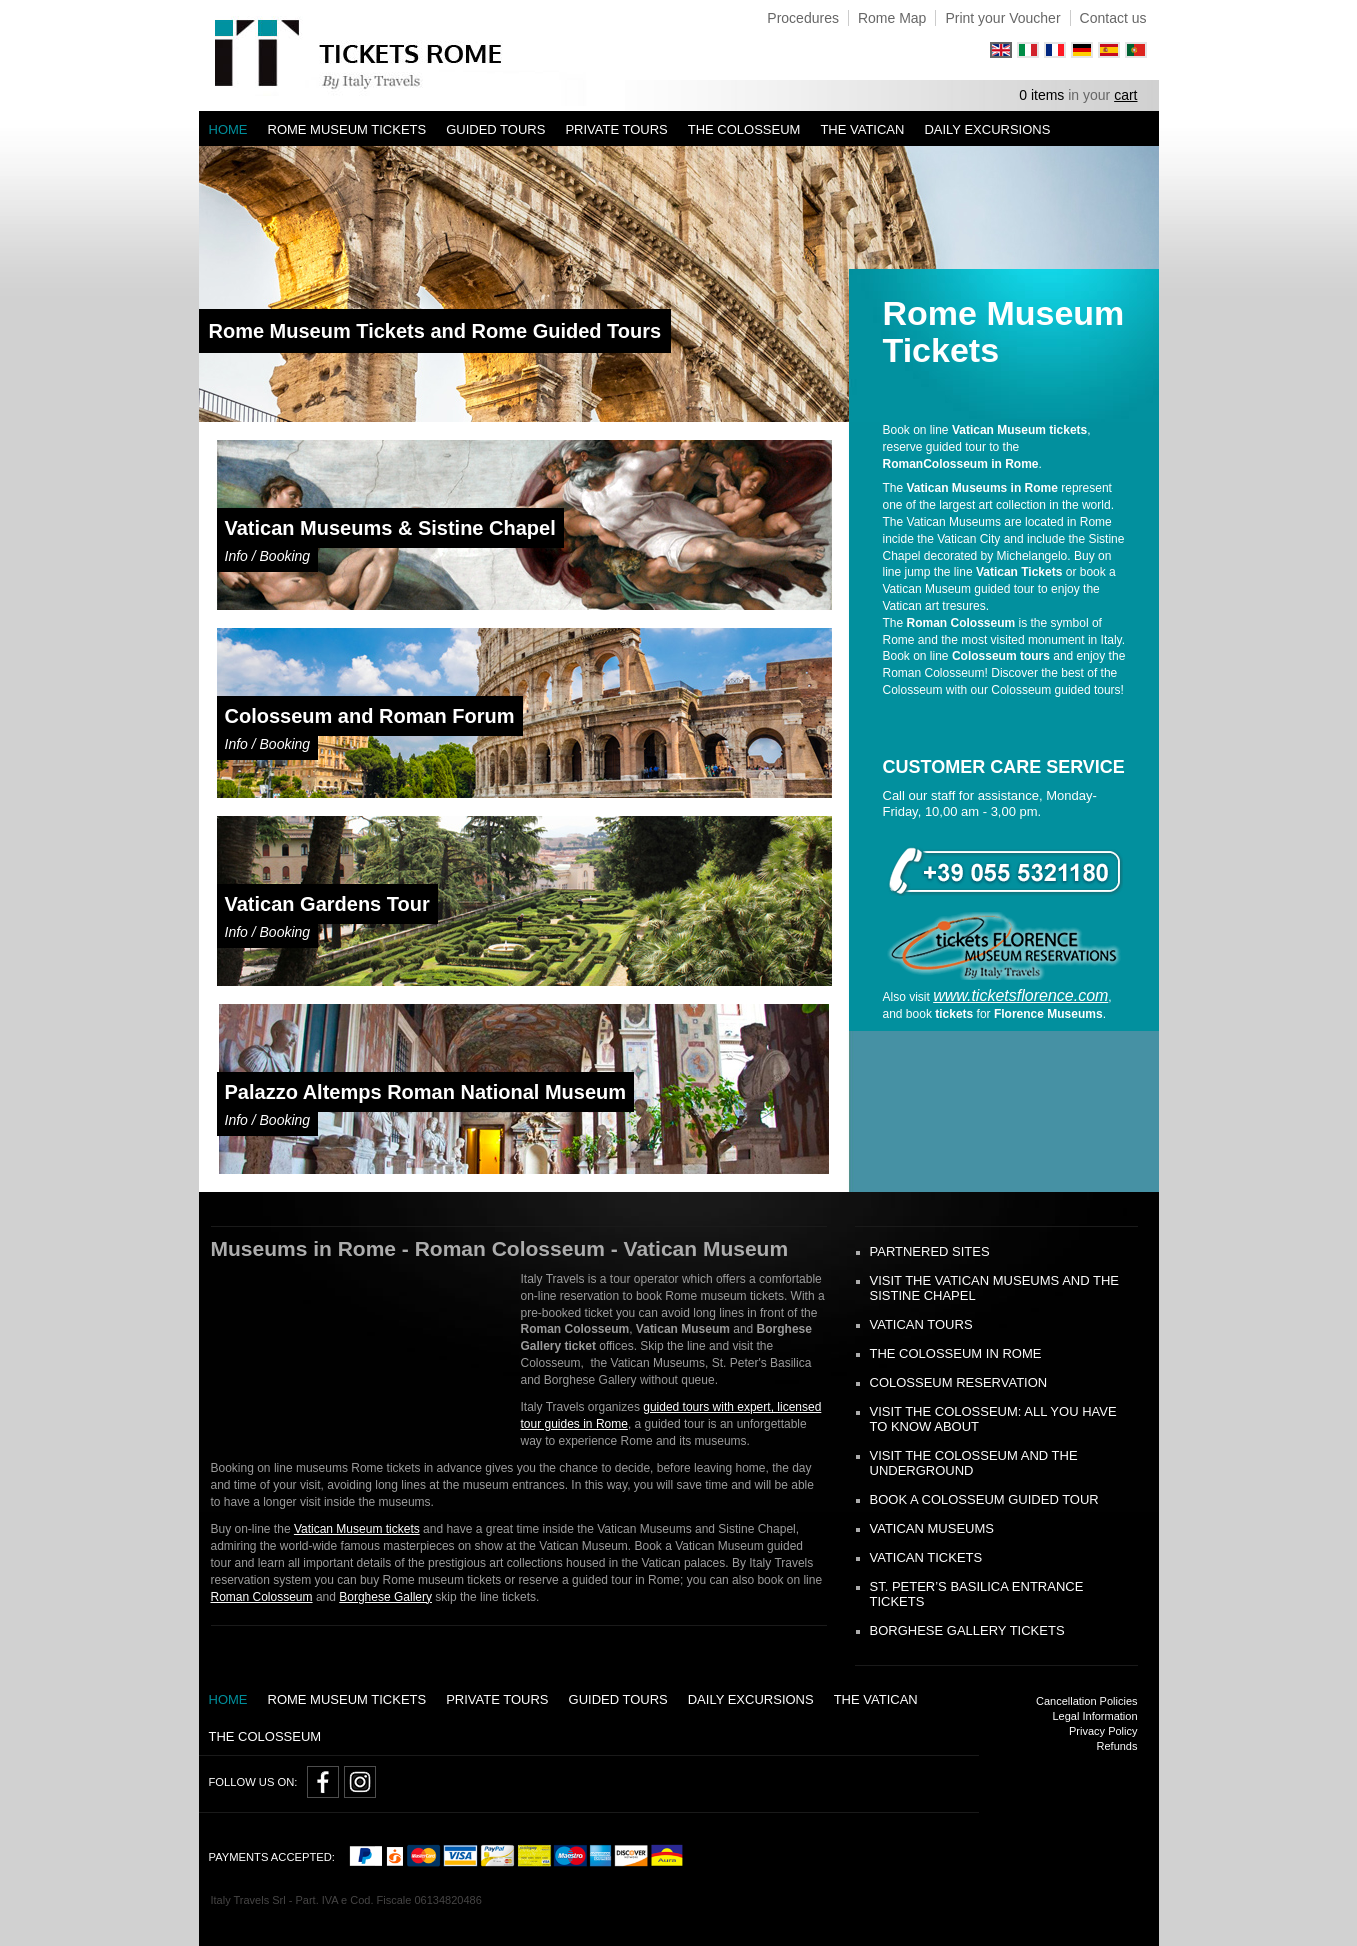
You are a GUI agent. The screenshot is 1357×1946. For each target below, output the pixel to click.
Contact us (1113, 18)
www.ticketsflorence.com (1020, 995)
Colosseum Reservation (959, 1382)
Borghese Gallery (385, 1597)
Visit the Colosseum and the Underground (974, 1463)
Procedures (803, 18)
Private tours (616, 129)
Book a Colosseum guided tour (984, 1499)
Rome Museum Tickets (347, 129)
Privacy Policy (1103, 1731)
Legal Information (1095, 1716)
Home (228, 129)
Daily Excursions (987, 129)
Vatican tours (921, 1324)
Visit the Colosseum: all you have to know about (993, 1419)
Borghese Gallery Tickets (967, 1630)
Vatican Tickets (926, 1557)
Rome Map (892, 18)
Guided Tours (495, 129)
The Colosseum (744, 129)
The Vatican (862, 129)
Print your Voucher (1002, 18)
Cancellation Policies (1087, 1701)
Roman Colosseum (262, 1597)
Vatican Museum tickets (357, 1529)
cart (1125, 95)
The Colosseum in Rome (956, 1353)
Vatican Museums (932, 1528)
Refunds (1117, 1746)
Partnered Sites (930, 1251)
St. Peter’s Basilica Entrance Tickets (977, 1594)
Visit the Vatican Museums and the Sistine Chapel (994, 1288)
